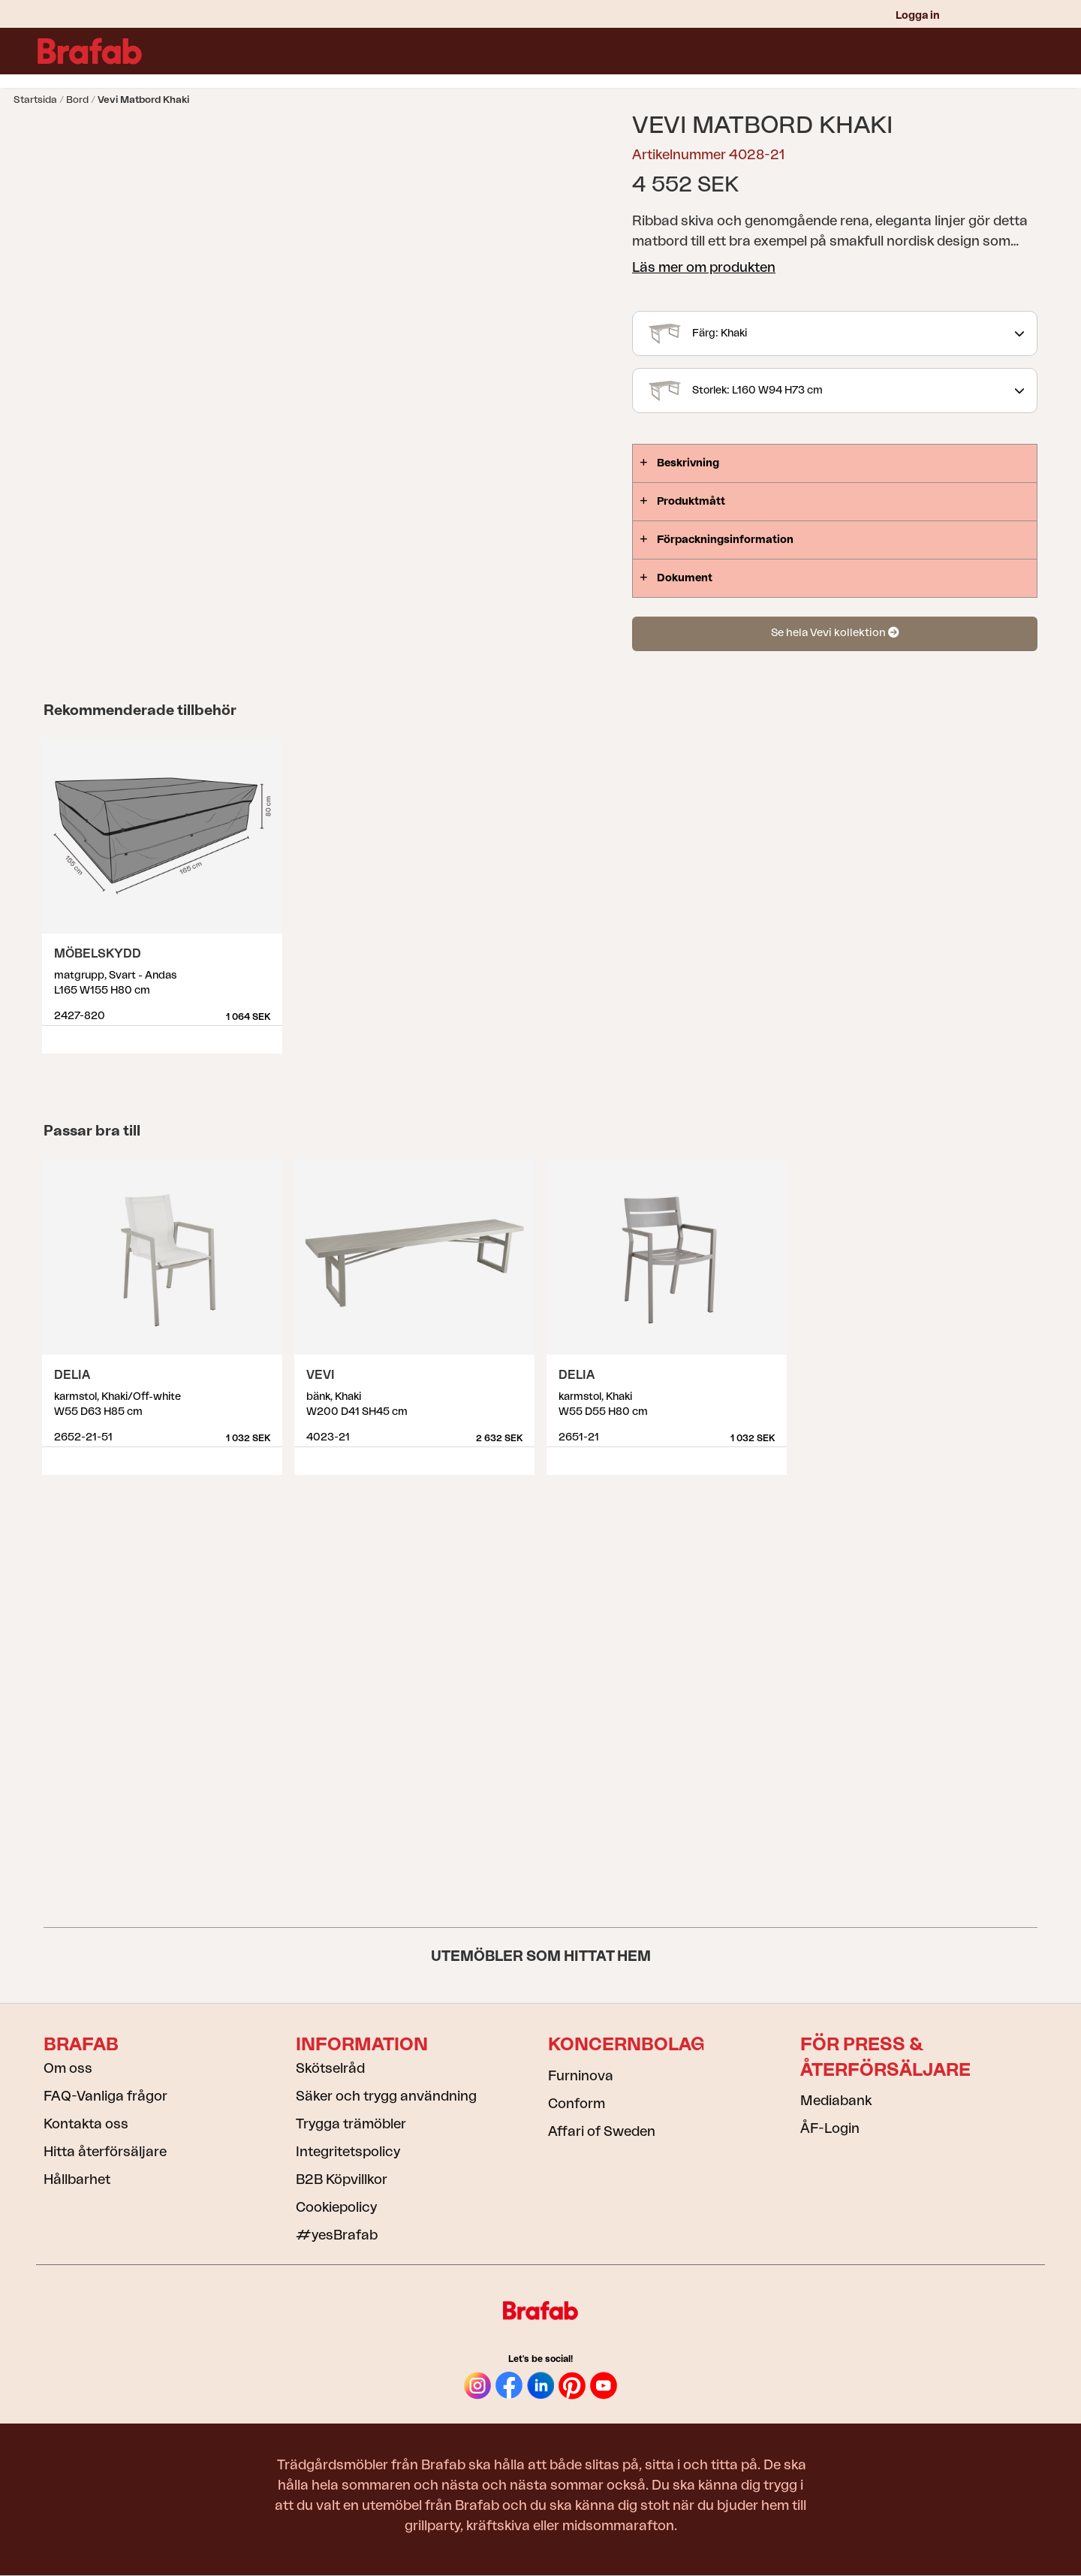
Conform (576, 2103)
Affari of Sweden (601, 2131)
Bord (77, 99)
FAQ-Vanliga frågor (105, 2096)
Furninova (580, 2076)
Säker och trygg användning (386, 2096)
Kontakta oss (86, 2124)
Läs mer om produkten (703, 267)
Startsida (35, 99)
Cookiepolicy (336, 2207)
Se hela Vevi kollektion (835, 632)
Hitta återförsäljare (105, 2151)
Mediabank (836, 2100)
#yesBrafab (337, 2235)
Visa (272, 1034)
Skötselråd (330, 2068)
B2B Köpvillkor (341, 2179)
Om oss (68, 2068)
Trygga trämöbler (351, 2124)
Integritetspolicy (348, 2151)
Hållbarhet (77, 2179)
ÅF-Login (830, 2128)
